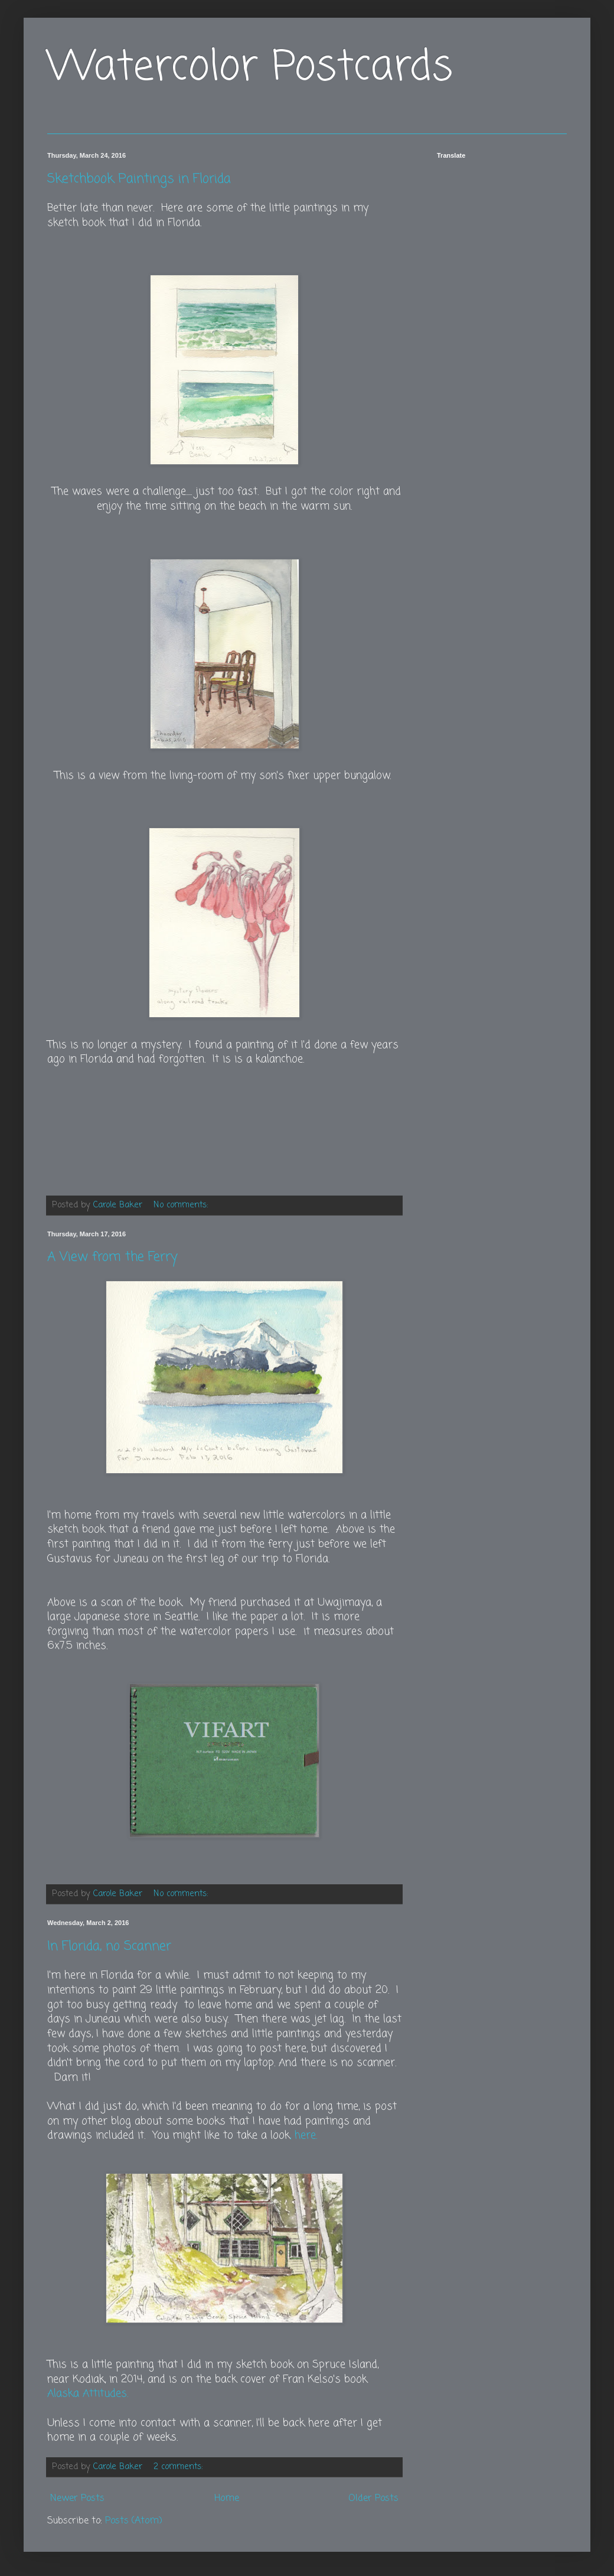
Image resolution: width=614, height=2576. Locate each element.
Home (226, 2499)
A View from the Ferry (112, 1257)
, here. (303, 2136)
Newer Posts (77, 2499)
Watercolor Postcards (250, 68)
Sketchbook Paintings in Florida (139, 179)
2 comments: (179, 2466)
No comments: (182, 1205)
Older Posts (373, 2499)
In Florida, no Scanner (109, 1946)
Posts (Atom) (133, 2521)
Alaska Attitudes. (87, 2394)
